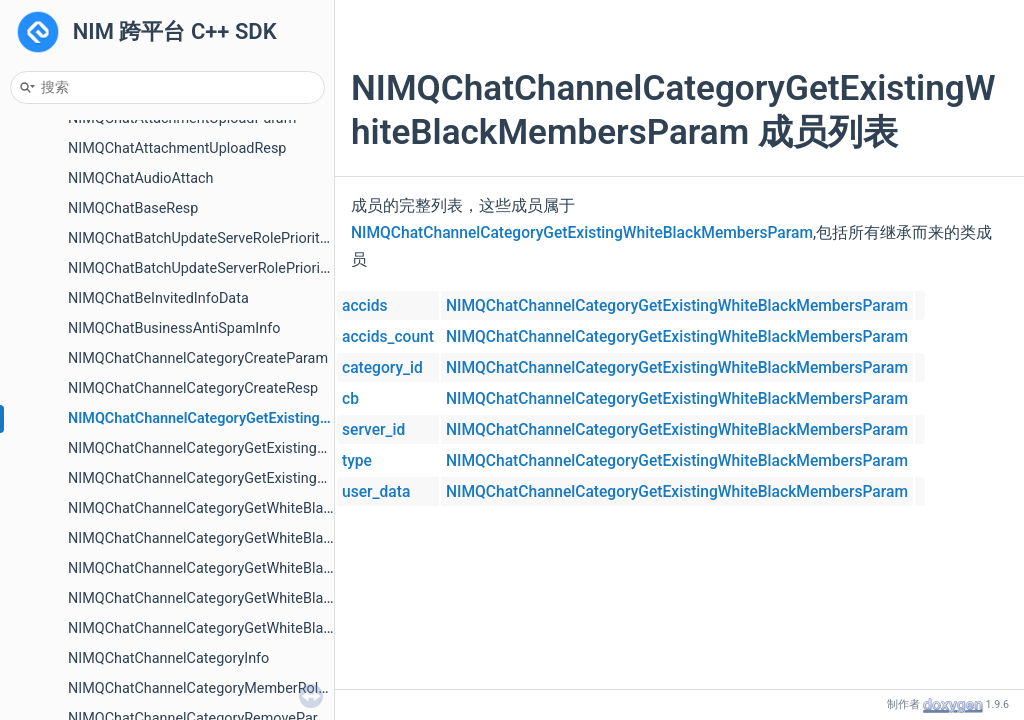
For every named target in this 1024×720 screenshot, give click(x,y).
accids (364, 306)
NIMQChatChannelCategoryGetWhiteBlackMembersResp (249, 568)
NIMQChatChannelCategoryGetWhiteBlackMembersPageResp (265, 538)
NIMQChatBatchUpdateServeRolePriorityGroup (216, 238)
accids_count (388, 337)
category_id (382, 368)
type (357, 461)
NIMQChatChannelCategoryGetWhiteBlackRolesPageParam (258, 598)
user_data (376, 492)
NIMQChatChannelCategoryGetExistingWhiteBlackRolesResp (262, 478)
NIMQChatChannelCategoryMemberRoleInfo (209, 688)
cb (350, 399)
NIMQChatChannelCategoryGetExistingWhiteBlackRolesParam (267, 448)
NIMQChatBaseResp (133, 208)
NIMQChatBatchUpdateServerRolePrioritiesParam (226, 268)
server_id (373, 430)
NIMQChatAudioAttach (141, 178)
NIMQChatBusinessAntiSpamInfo (174, 328)
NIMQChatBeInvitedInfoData (158, 298)
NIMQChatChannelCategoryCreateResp (193, 388)
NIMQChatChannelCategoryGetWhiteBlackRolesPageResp (253, 628)
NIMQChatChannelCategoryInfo (168, 658)
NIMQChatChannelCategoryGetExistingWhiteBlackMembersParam (282, 418)
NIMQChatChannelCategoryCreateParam (198, 358)
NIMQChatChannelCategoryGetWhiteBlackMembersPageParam (270, 508)
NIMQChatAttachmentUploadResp (177, 148)
